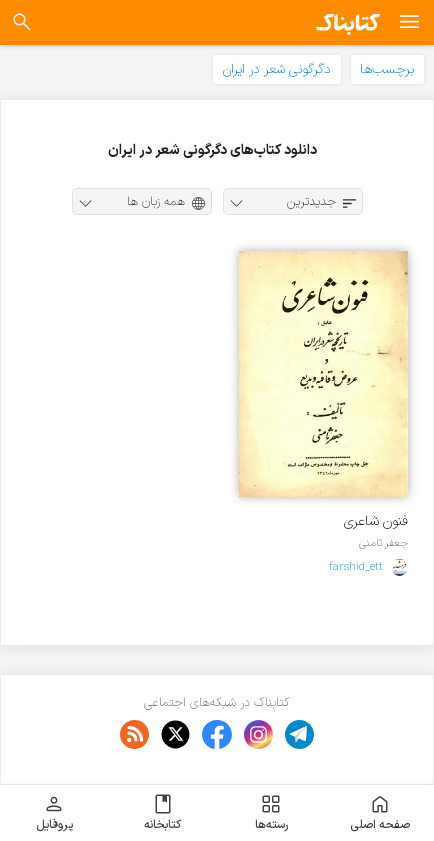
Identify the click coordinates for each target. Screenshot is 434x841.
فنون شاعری (376, 521)
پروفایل (54, 813)
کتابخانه (162, 813)
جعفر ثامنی (383, 543)
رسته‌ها (271, 813)
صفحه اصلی (380, 813)
